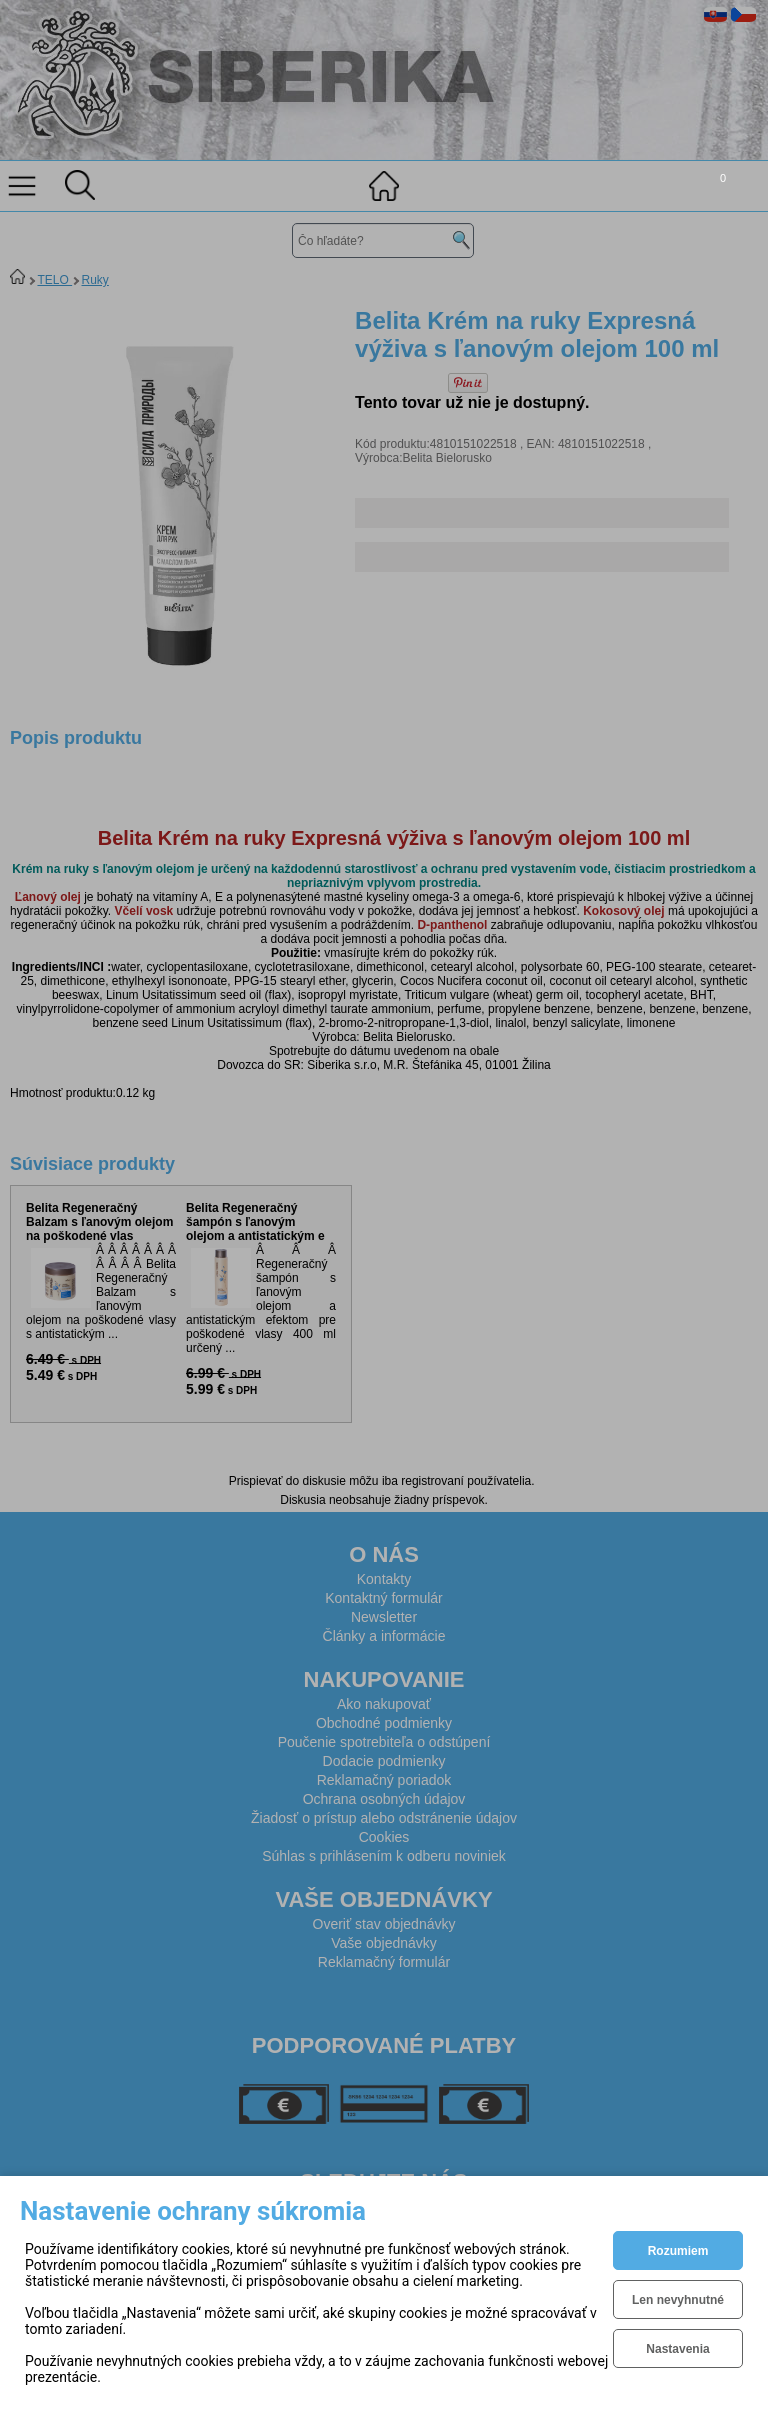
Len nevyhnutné (678, 2300)
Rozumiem (678, 2251)
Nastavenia (677, 2349)
